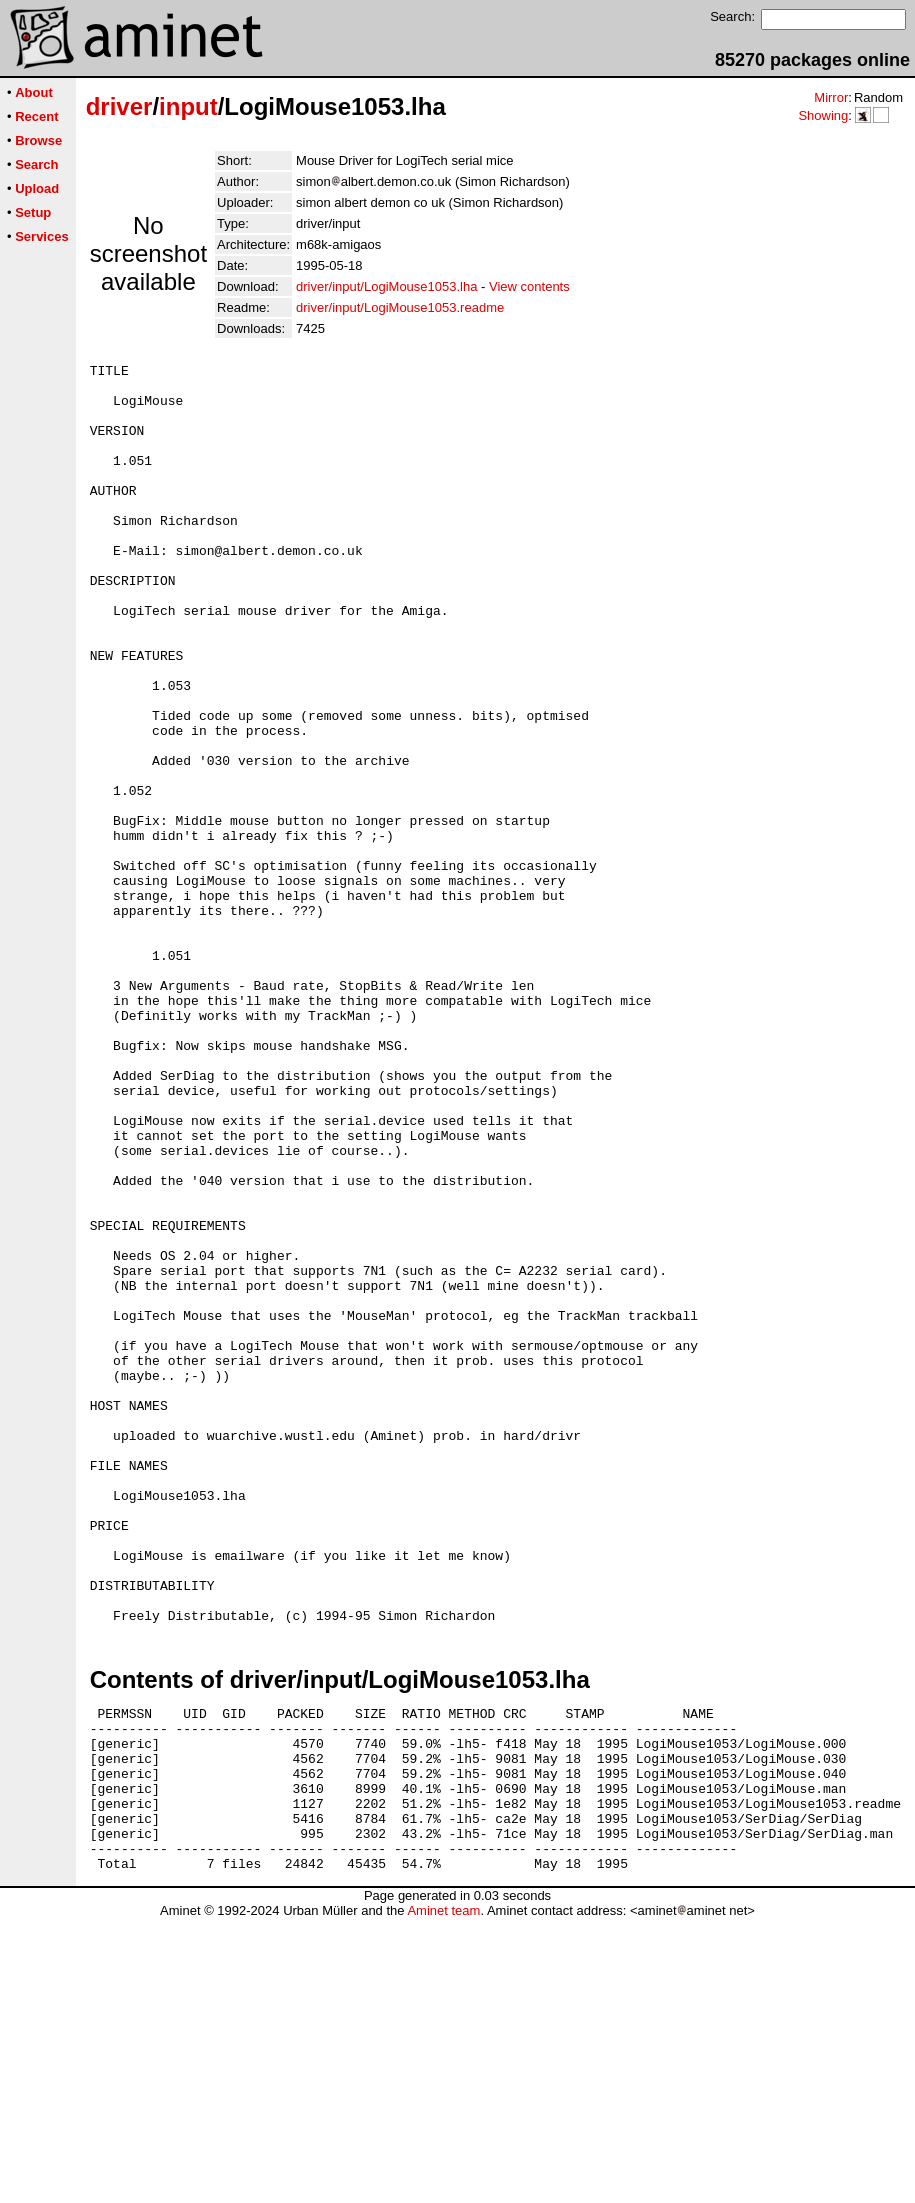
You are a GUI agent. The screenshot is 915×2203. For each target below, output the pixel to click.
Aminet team (443, 2195)
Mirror (831, 97)
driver (119, 106)
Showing (823, 115)
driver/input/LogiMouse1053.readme (400, 307)
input (188, 106)
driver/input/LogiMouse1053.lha (386, 286)
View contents (529, 286)
